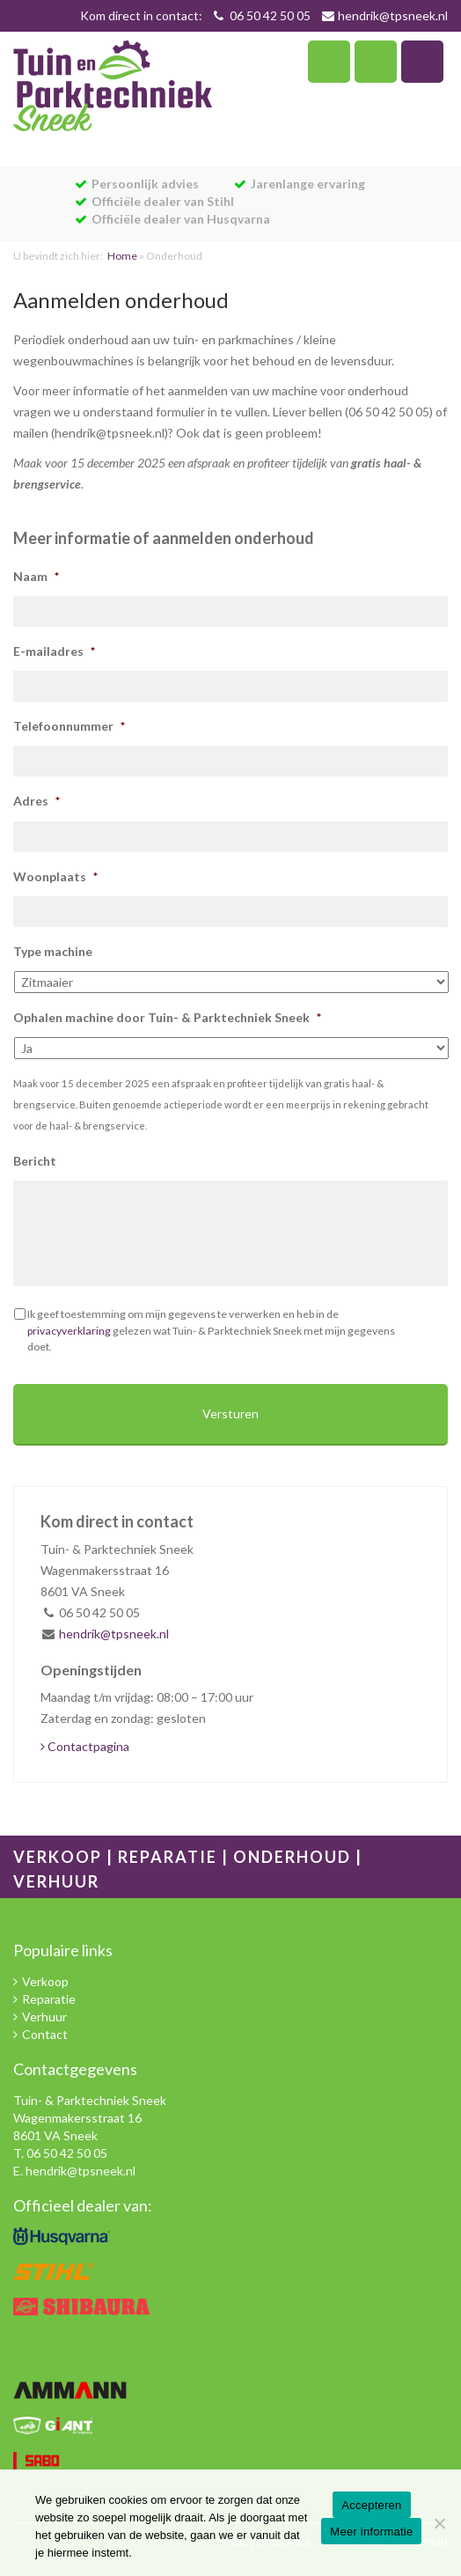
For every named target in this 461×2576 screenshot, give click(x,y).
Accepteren (371, 2505)
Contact (45, 2034)
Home (122, 255)
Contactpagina (84, 1746)
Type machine (52, 951)
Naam (36, 576)
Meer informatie (371, 2531)
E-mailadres (54, 651)
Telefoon (329, 61)
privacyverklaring (69, 1330)
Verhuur (44, 2016)
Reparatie (49, 1998)
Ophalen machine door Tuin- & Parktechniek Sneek (167, 1017)
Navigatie (422, 61)
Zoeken (376, 61)
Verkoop (45, 1981)
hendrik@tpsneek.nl (393, 15)
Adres (36, 800)
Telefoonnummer (69, 725)
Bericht (34, 1160)
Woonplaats (55, 876)
